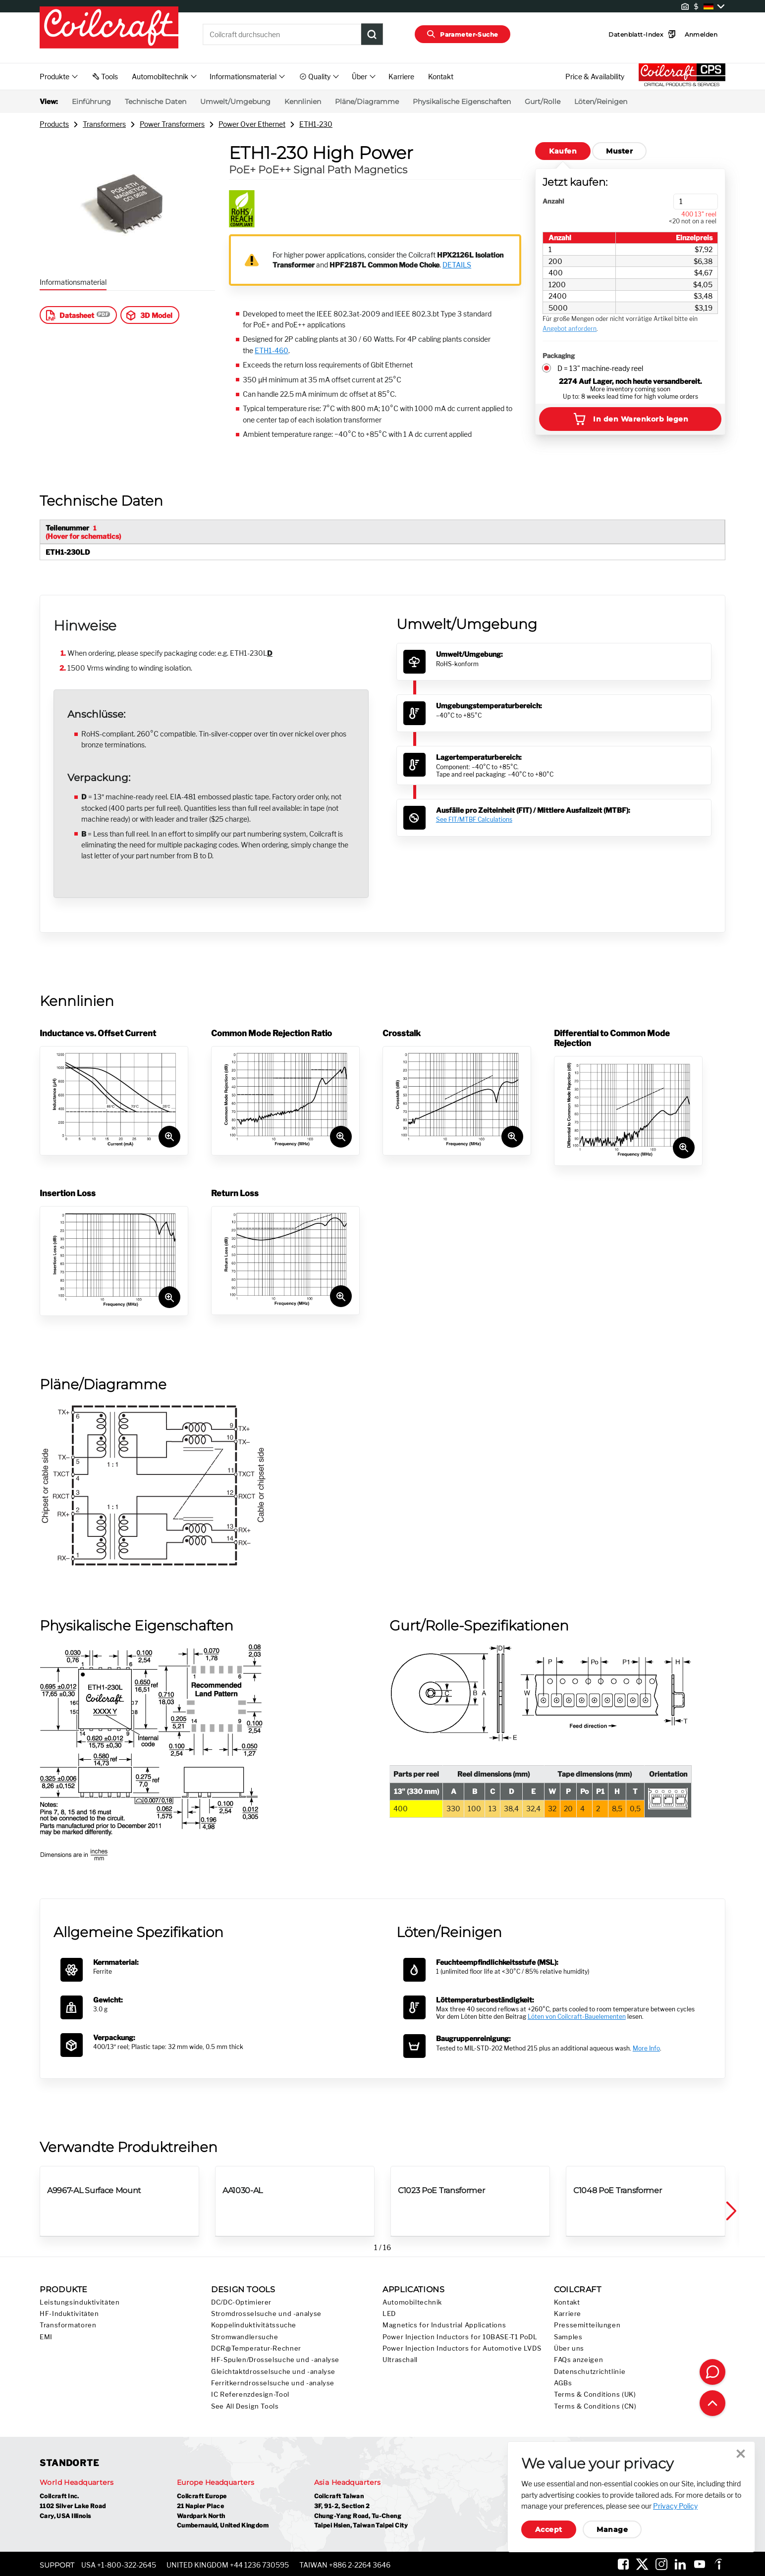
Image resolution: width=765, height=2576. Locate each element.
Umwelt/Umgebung (235, 101)
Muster (619, 151)
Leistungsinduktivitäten (80, 2302)
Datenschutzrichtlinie (589, 2371)
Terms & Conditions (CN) (595, 2406)
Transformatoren (68, 2325)
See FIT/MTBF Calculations (474, 819)
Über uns (569, 2348)
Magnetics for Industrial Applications (444, 2325)
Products (54, 124)
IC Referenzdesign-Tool (250, 2394)
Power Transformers (172, 124)
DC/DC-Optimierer (241, 2302)
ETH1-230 (315, 124)
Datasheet (69, 315)
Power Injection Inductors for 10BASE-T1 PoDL (460, 2337)
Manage (612, 2529)
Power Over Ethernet (252, 124)
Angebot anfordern (570, 328)
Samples (568, 2337)
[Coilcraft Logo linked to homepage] (109, 28)
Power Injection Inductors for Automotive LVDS (461, 2348)
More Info (646, 2048)
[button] (730, 2211)
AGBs (563, 2383)
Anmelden (685, 34)
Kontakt (440, 76)
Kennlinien (302, 101)
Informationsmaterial (73, 282)
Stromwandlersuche (244, 2337)
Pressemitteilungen (587, 2325)
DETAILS (456, 265)
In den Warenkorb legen (630, 419)
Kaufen (563, 151)
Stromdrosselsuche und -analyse (266, 2313)
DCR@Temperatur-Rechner (256, 2348)
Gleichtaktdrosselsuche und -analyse (273, 2371)
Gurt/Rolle (542, 101)
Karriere (401, 76)
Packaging (559, 356)
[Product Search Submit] (372, 34)
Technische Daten (155, 101)
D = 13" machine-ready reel (600, 368)
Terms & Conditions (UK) (595, 2394)
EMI (46, 2337)
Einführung (91, 101)
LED (389, 2313)
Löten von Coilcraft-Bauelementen (577, 2016)
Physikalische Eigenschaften (462, 101)
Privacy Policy (675, 2506)
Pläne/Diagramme (367, 101)
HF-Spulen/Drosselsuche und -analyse (275, 2360)
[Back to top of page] (712, 2403)
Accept (548, 2529)
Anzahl (553, 201)
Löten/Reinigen (600, 101)
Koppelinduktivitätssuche (253, 2325)
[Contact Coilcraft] (712, 2372)
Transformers (104, 124)
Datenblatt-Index (627, 34)
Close (740, 2453)
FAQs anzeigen (578, 2360)
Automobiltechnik (412, 2302)
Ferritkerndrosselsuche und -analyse (272, 2383)
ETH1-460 (271, 350)
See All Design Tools (245, 2406)
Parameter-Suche (462, 34)
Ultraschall (400, 2360)
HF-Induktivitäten (69, 2313)
